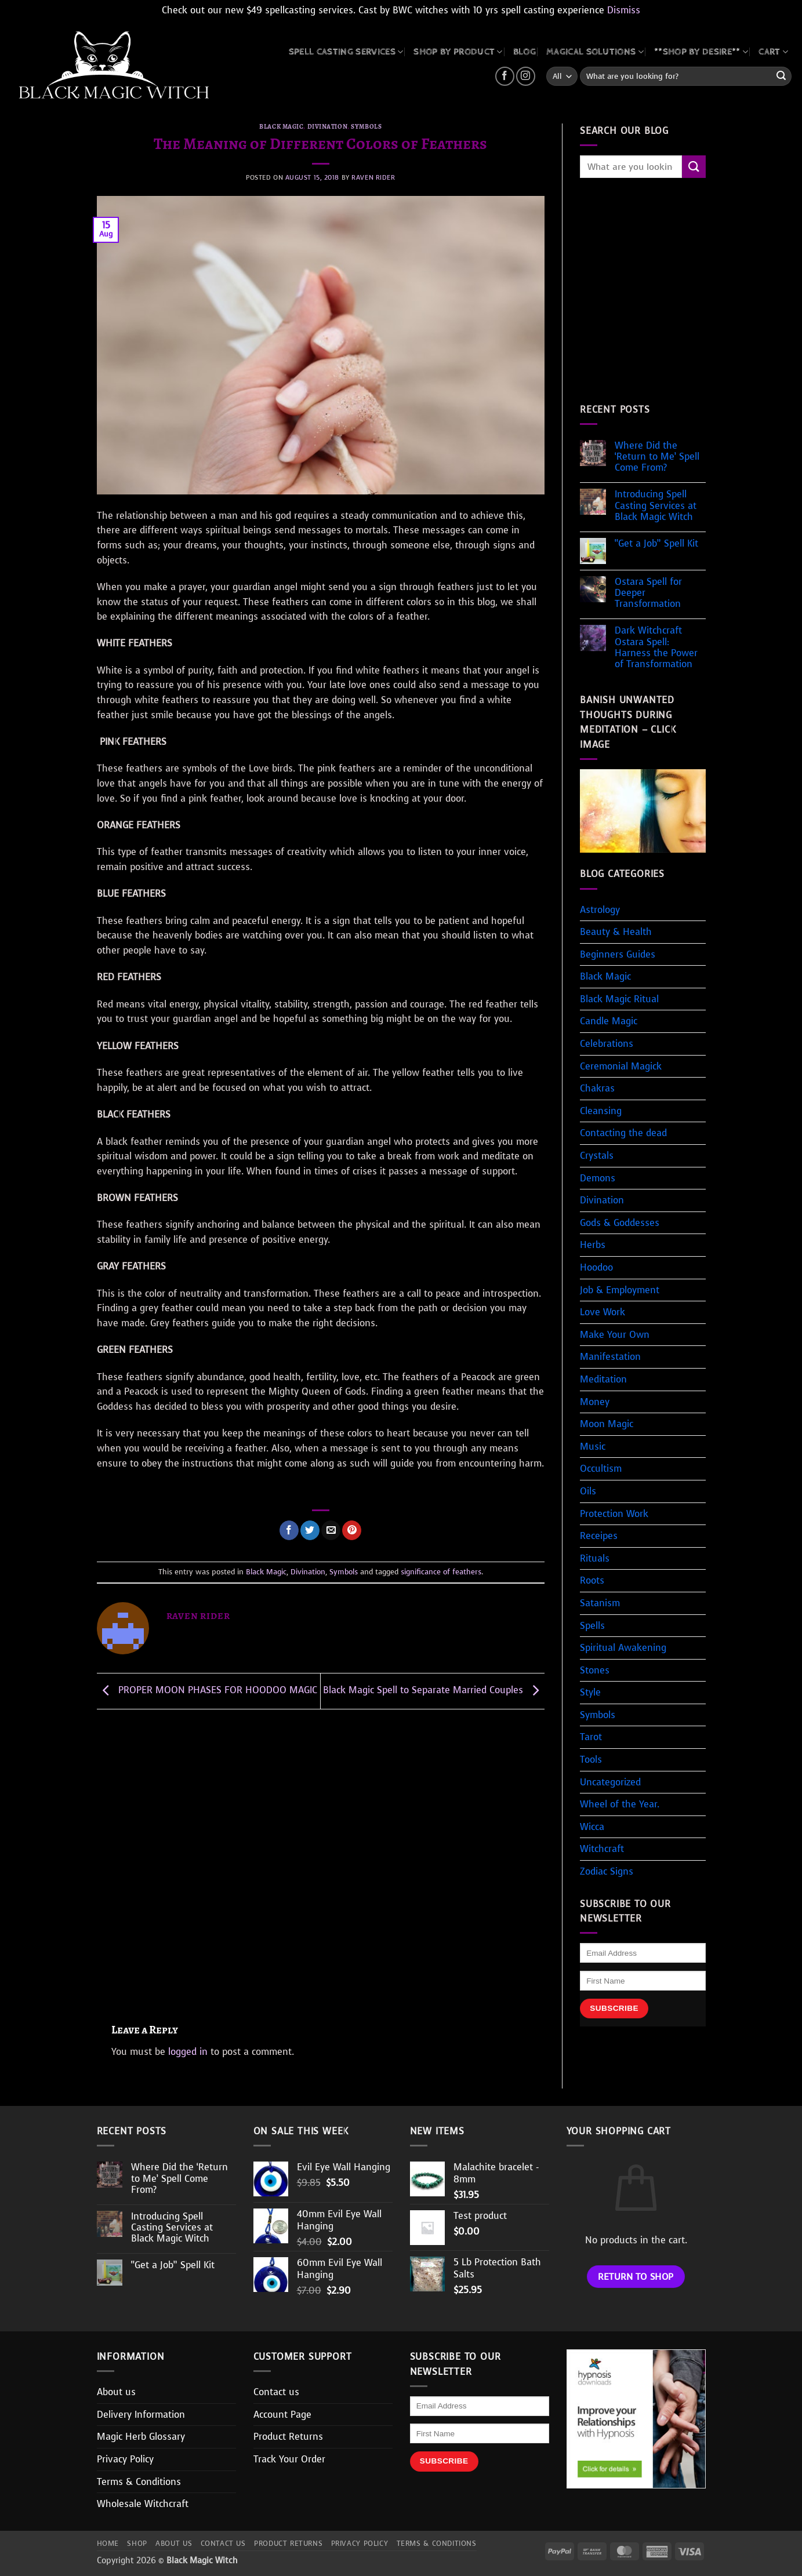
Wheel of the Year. (619, 1804)
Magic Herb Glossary (141, 2437)
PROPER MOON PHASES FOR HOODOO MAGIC (207, 1690)
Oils (588, 1491)
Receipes (599, 1536)
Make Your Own (614, 1335)
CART (773, 51)
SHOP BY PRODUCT (457, 51)
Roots (592, 1580)
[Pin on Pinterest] (351, 1530)
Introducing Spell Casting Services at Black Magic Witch (655, 505)
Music (592, 1446)
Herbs (592, 1245)
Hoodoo (596, 1267)
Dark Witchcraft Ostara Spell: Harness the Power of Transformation (656, 647)
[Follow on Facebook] (504, 76)
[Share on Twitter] (310, 1530)
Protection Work (614, 1514)
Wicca (592, 1827)
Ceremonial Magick (621, 1066)
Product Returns (288, 2437)
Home (108, 2543)
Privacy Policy (125, 2459)
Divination (327, 126)
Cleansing (601, 1111)
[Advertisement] (321, 1861)
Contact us (276, 2392)
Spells (592, 1626)
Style (590, 1692)
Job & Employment (619, 1290)
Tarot (591, 1737)
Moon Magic (606, 1424)
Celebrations (606, 1044)
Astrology (600, 910)
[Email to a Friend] (330, 1530)
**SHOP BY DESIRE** (701, 51)
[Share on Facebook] (289, 1530)
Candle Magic (608, 1021)
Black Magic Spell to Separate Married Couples (434, 1690)
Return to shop (636, 2277)
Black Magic (281, 126)
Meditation (603, 1379)
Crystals (597, 1155)
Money (594, 1402)
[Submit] (781, 76)
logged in (188, 2052)
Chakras (597, 1088)
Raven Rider (373, 177)
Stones (594, 1670)
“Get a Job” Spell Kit (656, 543)
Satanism (600, 1603)
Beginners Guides (617, 954)
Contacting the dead (623, 1133)
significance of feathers (441, 1572)
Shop (137, 2543)
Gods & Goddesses (619, 1223)
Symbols (366, 126)
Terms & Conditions (139, 2482)
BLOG (524, 51)
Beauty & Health (616, 932)
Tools (591, 1759)
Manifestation (610, 1357)
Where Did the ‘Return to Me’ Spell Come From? (657, 457)
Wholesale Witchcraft (142, 2504)
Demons (597, 1178)
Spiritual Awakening (623, 1648)
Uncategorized (610, 1782)
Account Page (282, 2414)
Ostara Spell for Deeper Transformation (648, 593)
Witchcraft (602, 1849)
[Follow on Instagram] (525, 76)
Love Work (602, 1312)
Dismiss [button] (623, 10)
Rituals (594, 1558)
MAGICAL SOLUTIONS (595, 51)
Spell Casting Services (346, 51)
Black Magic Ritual (619, 999)
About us (116, 2392)
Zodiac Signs (606, 1871)
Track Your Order (289, 2459)
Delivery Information (141, 2414)
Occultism (601, 1468)
